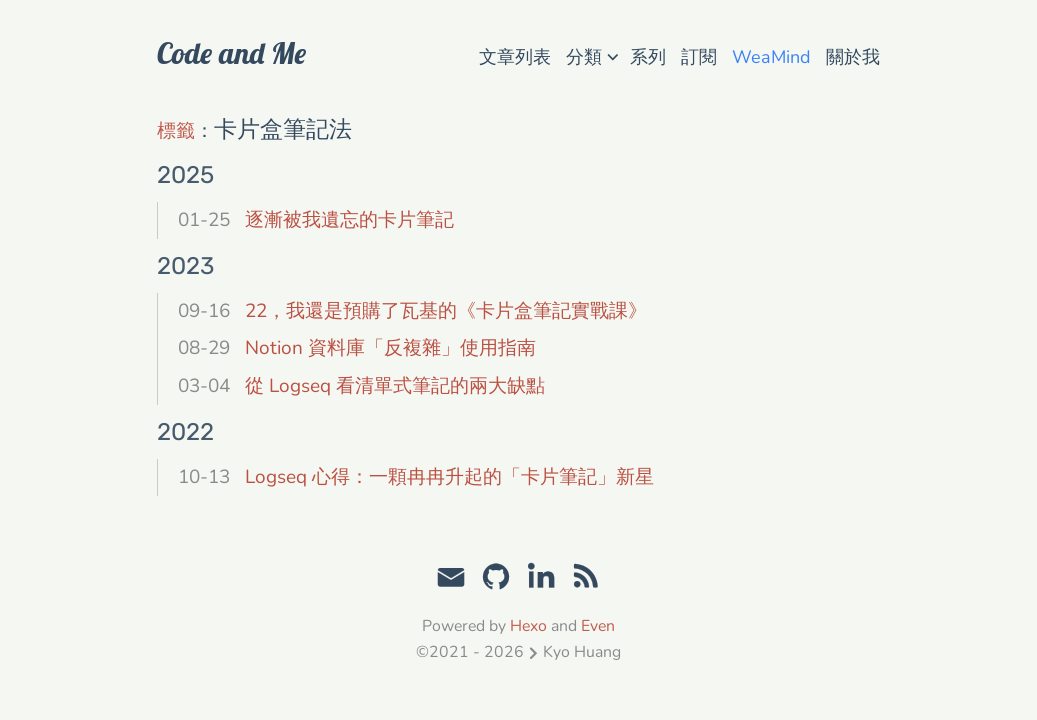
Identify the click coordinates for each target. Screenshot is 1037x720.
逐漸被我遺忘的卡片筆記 (349, 220)
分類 (592, 55)
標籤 (176, 131)
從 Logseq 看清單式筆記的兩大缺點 (395, 386)
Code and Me (231, 53)
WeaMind (771, 57)
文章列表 (515, 57)
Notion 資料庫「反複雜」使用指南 (390, 348)
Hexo (528, 626)
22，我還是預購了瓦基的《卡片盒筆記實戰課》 (446, 311)
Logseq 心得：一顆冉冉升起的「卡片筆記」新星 (449, 477)
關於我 (853, 57)
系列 (648, 57)
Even (598, 626)
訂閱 (699, 57)
